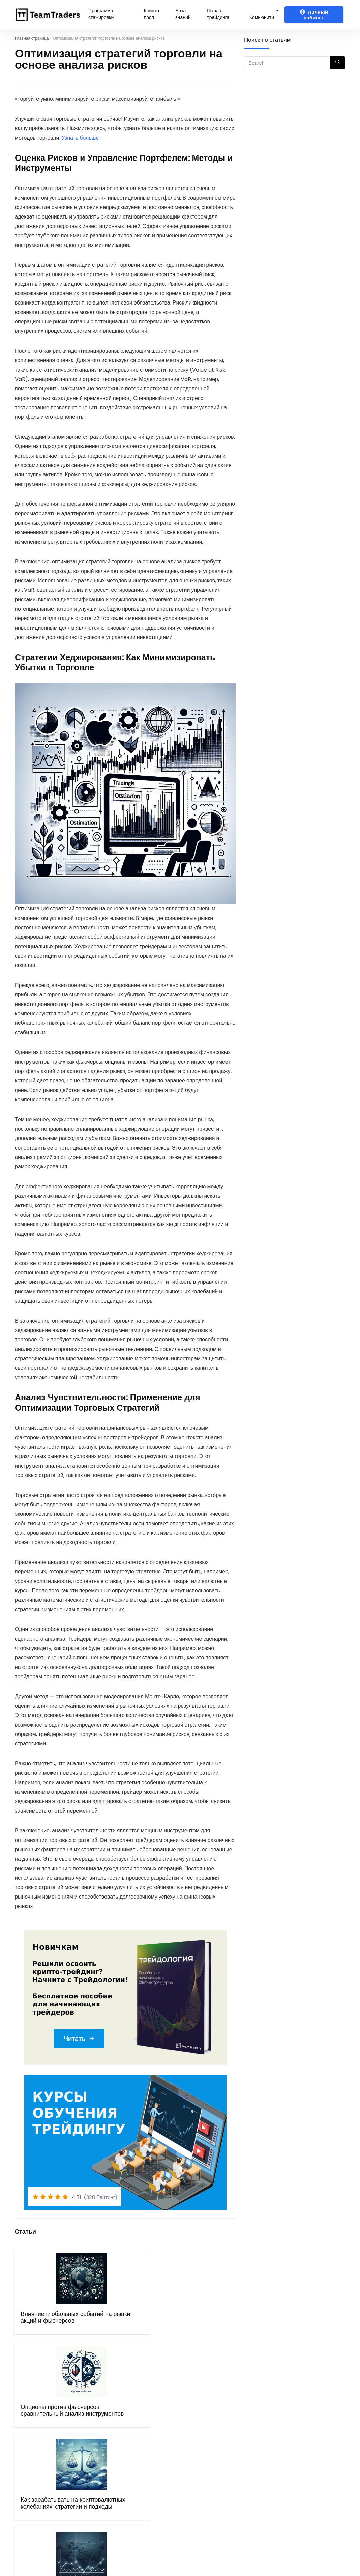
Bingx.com (200, 2453)
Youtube (284, 2453)
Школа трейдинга (218, 14)
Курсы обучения (120, 2434)
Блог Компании (119, 2500)
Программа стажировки (101, 14)
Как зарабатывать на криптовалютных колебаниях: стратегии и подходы (157, 2334)
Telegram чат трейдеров (305, 2425)
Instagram (287, 2472)
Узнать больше (80, 138)
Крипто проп (151, 14)
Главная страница (32, 38)
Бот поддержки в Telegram (134, 2491)
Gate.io (196, 2472)
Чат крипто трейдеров (300, 2434)
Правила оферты (121, 2462)
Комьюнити (261, 17)
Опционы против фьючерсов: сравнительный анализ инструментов (99, 2331)
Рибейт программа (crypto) (222, 2425)
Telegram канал (294, 2444)
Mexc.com (200, 2481)
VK (276, 2462)
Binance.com (204, 2462)
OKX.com (199, 2444)
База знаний (182, 14)
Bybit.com (200, 2434)
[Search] (337, 62)
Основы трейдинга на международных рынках (212, 2324)
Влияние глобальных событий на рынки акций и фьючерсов (40, 2327)
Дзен (279, 2481)
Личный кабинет (314, 15)
